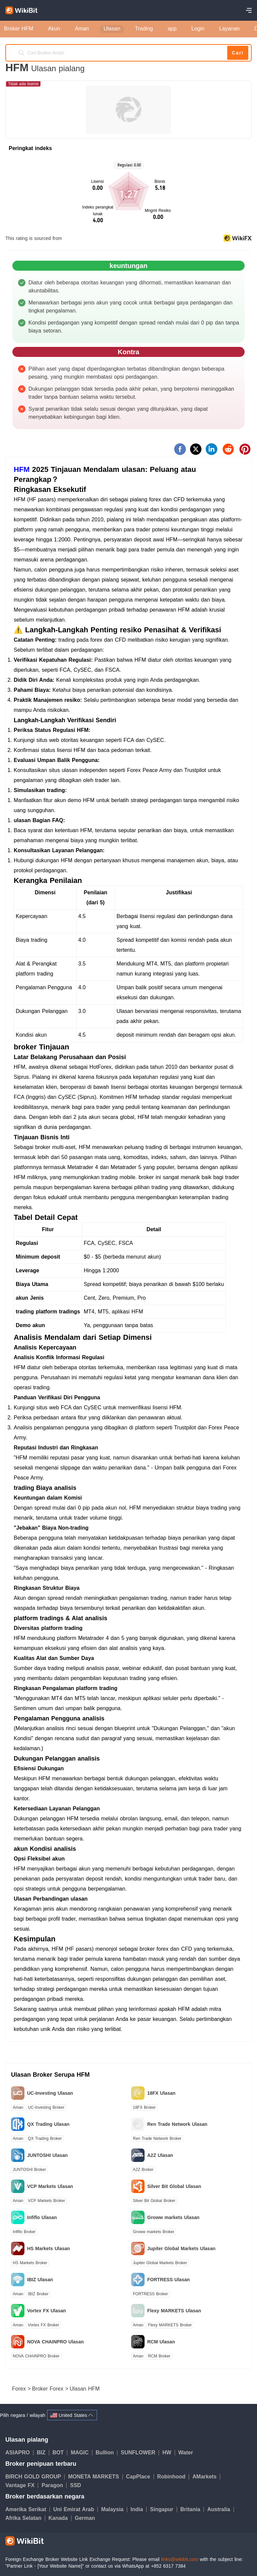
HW (168, 2452)
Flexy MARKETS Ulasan (174, 2310)
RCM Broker (159, 2356)
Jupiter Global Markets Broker (160, 2263)
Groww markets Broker (153, 2231)
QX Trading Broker (45, 2138)
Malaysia (114, 2509)
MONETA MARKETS (95, 2476)
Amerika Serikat (27, 2509)
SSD (75, 2485)
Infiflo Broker (24, 2231)
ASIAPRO (19, 2452)
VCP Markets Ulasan (50, 2186)
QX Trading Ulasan (48, 2124)
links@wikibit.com (179, 2559)
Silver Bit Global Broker (154, 2200)
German (85, 2518)
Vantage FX (21, 2485)
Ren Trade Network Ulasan (177, 2124)
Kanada (60, 2518)
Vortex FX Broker (43, 2325)
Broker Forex (48, 2389)
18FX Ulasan (161, 2093)
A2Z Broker (143, 2169)
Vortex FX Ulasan (46, 2310)
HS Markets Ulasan (48, 2248)
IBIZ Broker (38, 2294)
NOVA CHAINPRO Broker (36, 2356)
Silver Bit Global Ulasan (174, 2186)
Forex (19, 2389)
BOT (60, 2452)
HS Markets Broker (30, 2263)
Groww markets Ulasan (173, 2217)
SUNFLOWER (140, 2452)
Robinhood (173, 2476)
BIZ (43, 2452)
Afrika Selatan (25, 2518)
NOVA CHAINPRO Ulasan (55, 2341)
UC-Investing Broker (46, 2107)
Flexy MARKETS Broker (170, 2325)
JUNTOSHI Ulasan (47, 2155)
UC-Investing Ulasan (50, 2093)
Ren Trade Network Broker (157, 2138)
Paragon (54, 2485)
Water (185, 2452)
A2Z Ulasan (160, 2155)
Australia (220, 2509)
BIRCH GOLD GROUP (35, 2476)
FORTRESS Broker (150, 2294)
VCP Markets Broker (46, 2200)
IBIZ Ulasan (40, 2279)
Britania (192, 2509)
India (139, 2509)
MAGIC (81, 2452)
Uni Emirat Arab (75, 2509)
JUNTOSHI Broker (29, 2169)
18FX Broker (144, 2107)
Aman (18, 2107)
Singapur (163, 2509)
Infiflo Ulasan (42, 2217)
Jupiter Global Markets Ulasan (181, 2248)
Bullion (106, 2452)
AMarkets (206, 2476)
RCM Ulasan (161, 2341)
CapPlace (140, 2476)
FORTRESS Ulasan (168, 2279)
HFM (22, 469)
